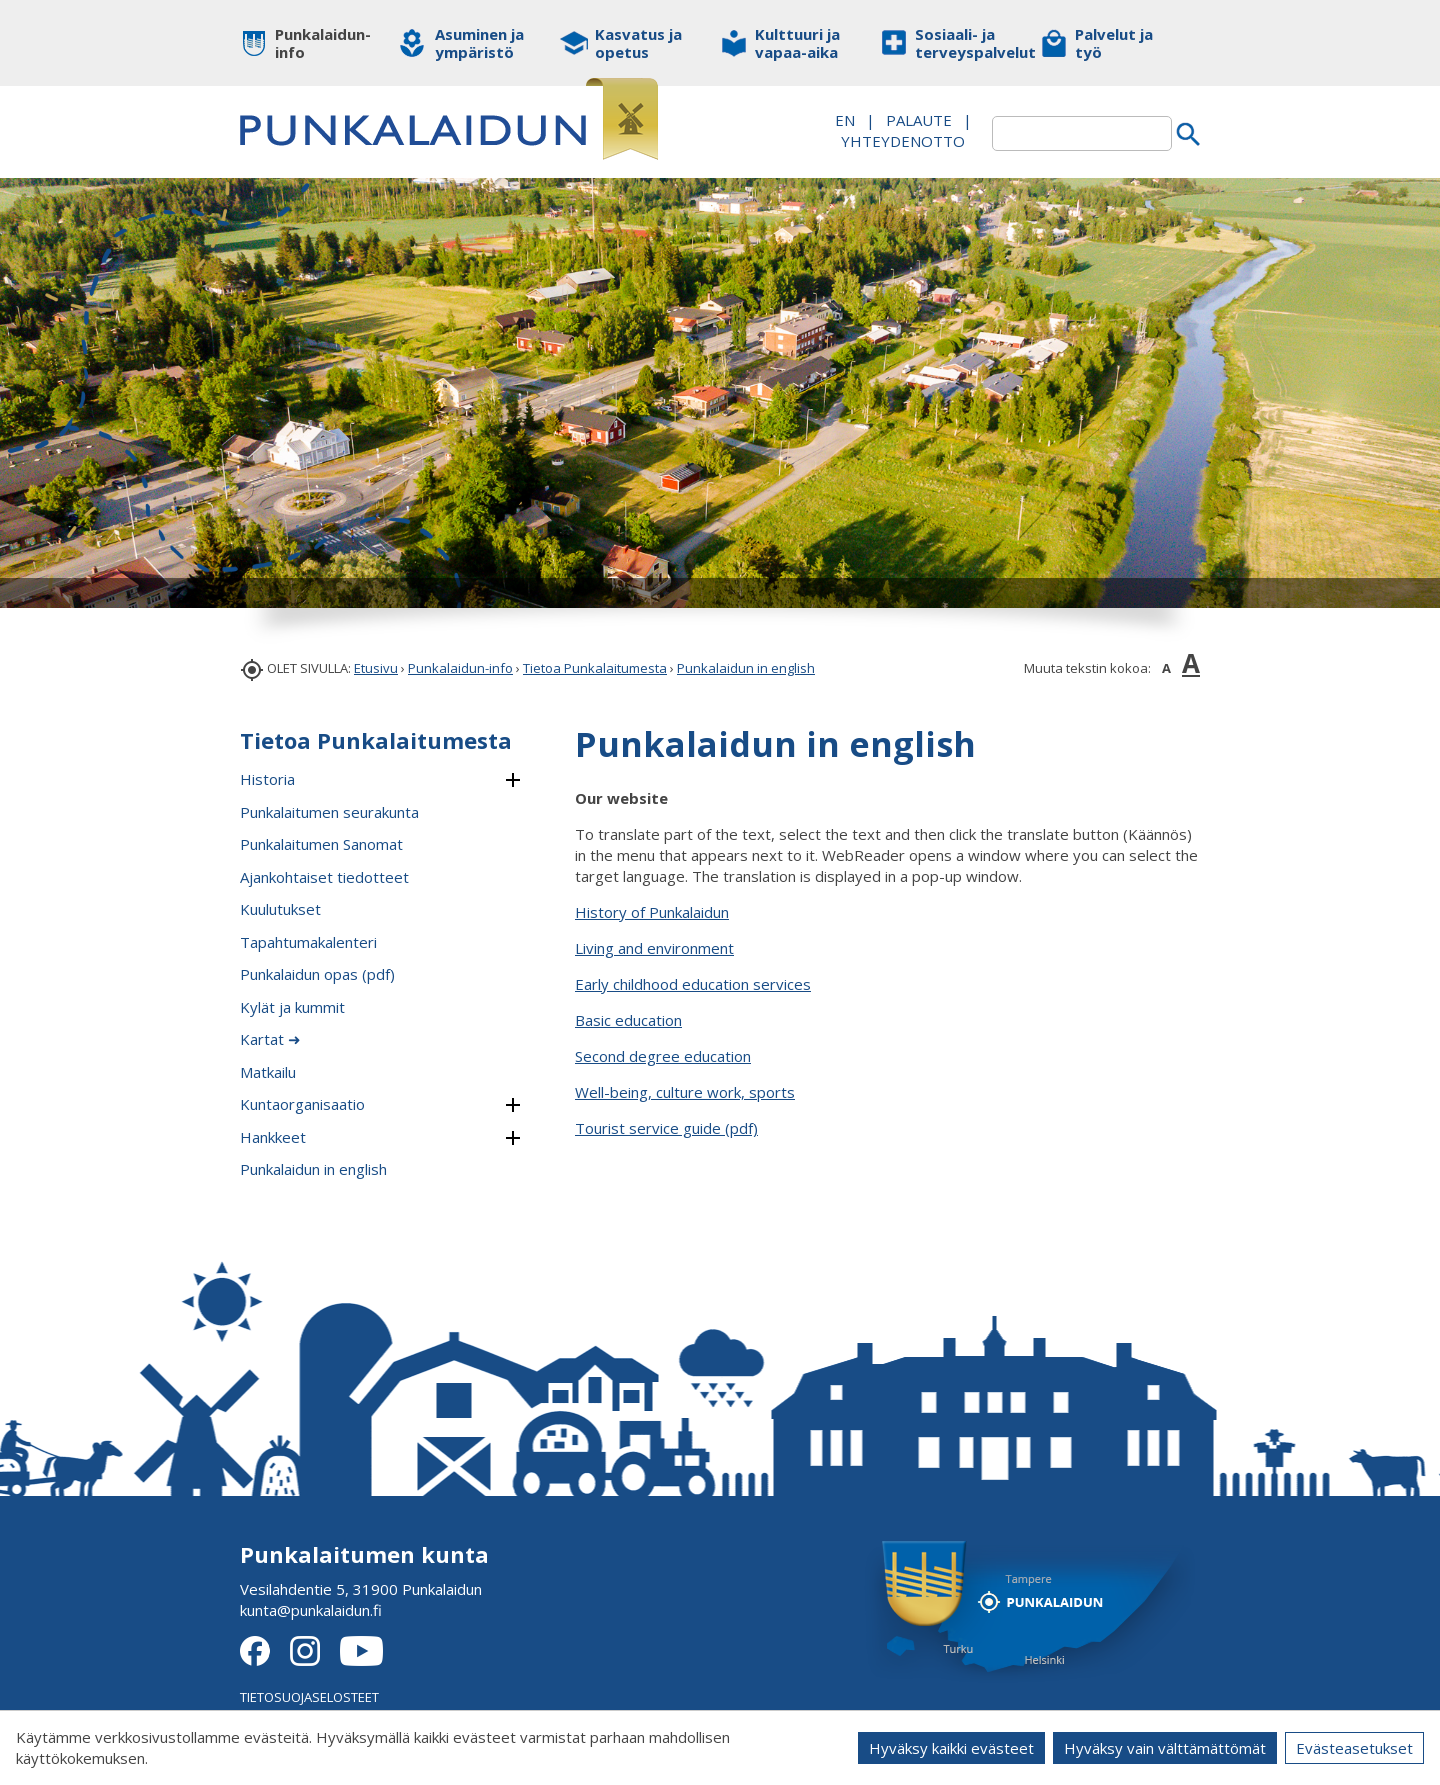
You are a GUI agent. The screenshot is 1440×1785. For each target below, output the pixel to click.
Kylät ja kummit (292, 1007)
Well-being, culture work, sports (685, 1092)
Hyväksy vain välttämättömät (1165, 1748)
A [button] (1166, 668)
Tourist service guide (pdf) (666, 1128)
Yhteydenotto (903, 141)
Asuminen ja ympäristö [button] (479, 43)
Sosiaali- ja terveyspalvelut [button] (962, 43)
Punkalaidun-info (460, 668)
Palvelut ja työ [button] (1114, 43)
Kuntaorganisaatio (302, 1104)
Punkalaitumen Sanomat (321, 844)
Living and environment (654, 948)
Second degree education (663, 1056)
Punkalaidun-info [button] (322, 43)
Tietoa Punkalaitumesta (595, 668)
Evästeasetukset (1354, 1748)
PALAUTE (919, 120)
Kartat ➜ (270, 1039)
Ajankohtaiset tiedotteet (324, 877)
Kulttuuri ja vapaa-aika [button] (797, 43)
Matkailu (268, 1072)
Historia (267, 779)
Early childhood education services (693, 984)
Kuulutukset (280, 909)
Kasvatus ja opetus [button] (638, 43)
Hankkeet (273, 1137)
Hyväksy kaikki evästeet (951, 1748)
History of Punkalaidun (652, 912)
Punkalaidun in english (746, 668)
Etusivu (376, 668)
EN (845, 120)
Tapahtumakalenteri (308, 942)
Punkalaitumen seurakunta (329, 812)
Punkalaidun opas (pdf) (317, 974)
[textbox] (1082, 133)
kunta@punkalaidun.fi (311, 1610)
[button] (512, 780)
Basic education (628, 1020)
